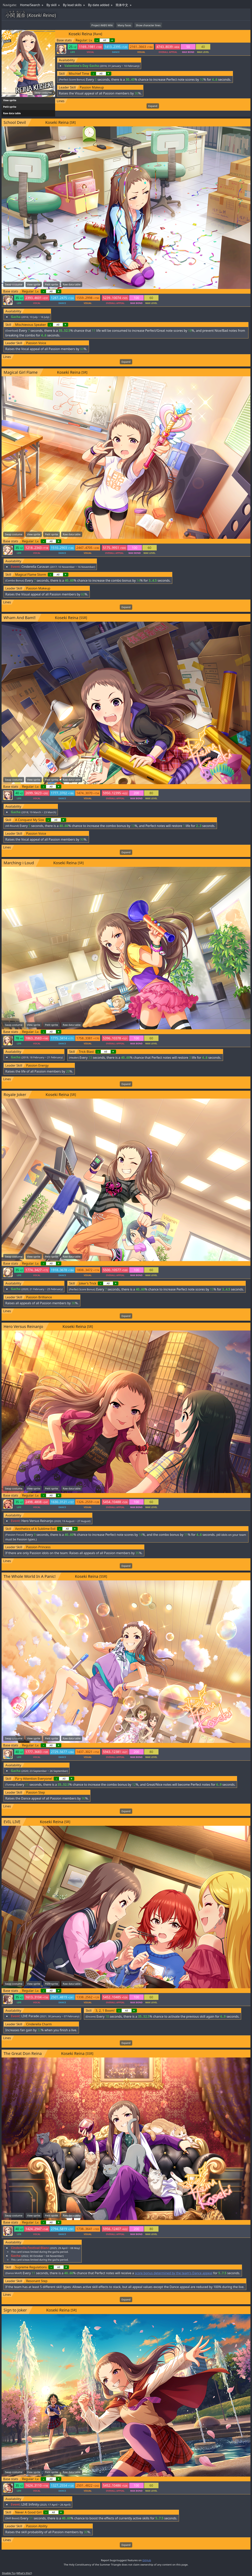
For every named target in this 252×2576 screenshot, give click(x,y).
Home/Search (30, 5)
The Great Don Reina (23, 2053)
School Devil (15, 122)
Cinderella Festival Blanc (30, 2248)
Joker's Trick (87, 1283)
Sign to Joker (15, 2310)
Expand (152, 106)
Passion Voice (36, 343)
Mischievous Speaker (30, 324)
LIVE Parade (30, 2016)
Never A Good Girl (28, 2512)
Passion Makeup (92, 87)
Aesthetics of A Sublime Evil (35, 1529)
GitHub (146, 2560)
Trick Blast (86, 1051)
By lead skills (72, 5)
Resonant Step (36, 2281)
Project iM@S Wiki (102, 25)
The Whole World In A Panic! (30, 1576)
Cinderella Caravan (35, 566)
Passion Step (35, 1792)
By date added (98, 5)
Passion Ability (36, 2526)
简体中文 (122, 5)
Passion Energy (37, 1065)
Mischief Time (79, 73)
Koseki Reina (80, 33)
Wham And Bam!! (19, 617)
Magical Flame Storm (30, 574)
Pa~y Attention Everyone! (33, 1778)
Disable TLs (9, 2573)
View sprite (9, 100)
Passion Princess (38, 1547)
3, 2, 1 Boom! (105, 2010)
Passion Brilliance (39, 1297)
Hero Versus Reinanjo (23, 1326)
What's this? (24, 2573)
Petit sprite (9, 106)
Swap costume (43, 92)
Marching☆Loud (19, 862)
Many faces (124, 25)
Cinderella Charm (39, 2024)
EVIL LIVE (12, 1821)
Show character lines (148, 25)
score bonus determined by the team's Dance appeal (173, 2273)
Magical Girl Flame (21, 372)
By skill (51, 5)
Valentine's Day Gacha (81, 66)
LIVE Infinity (30, 2504)
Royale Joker (15, 1094)
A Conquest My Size (29, 820)
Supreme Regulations (31, 2267)
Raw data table (12, 113)
